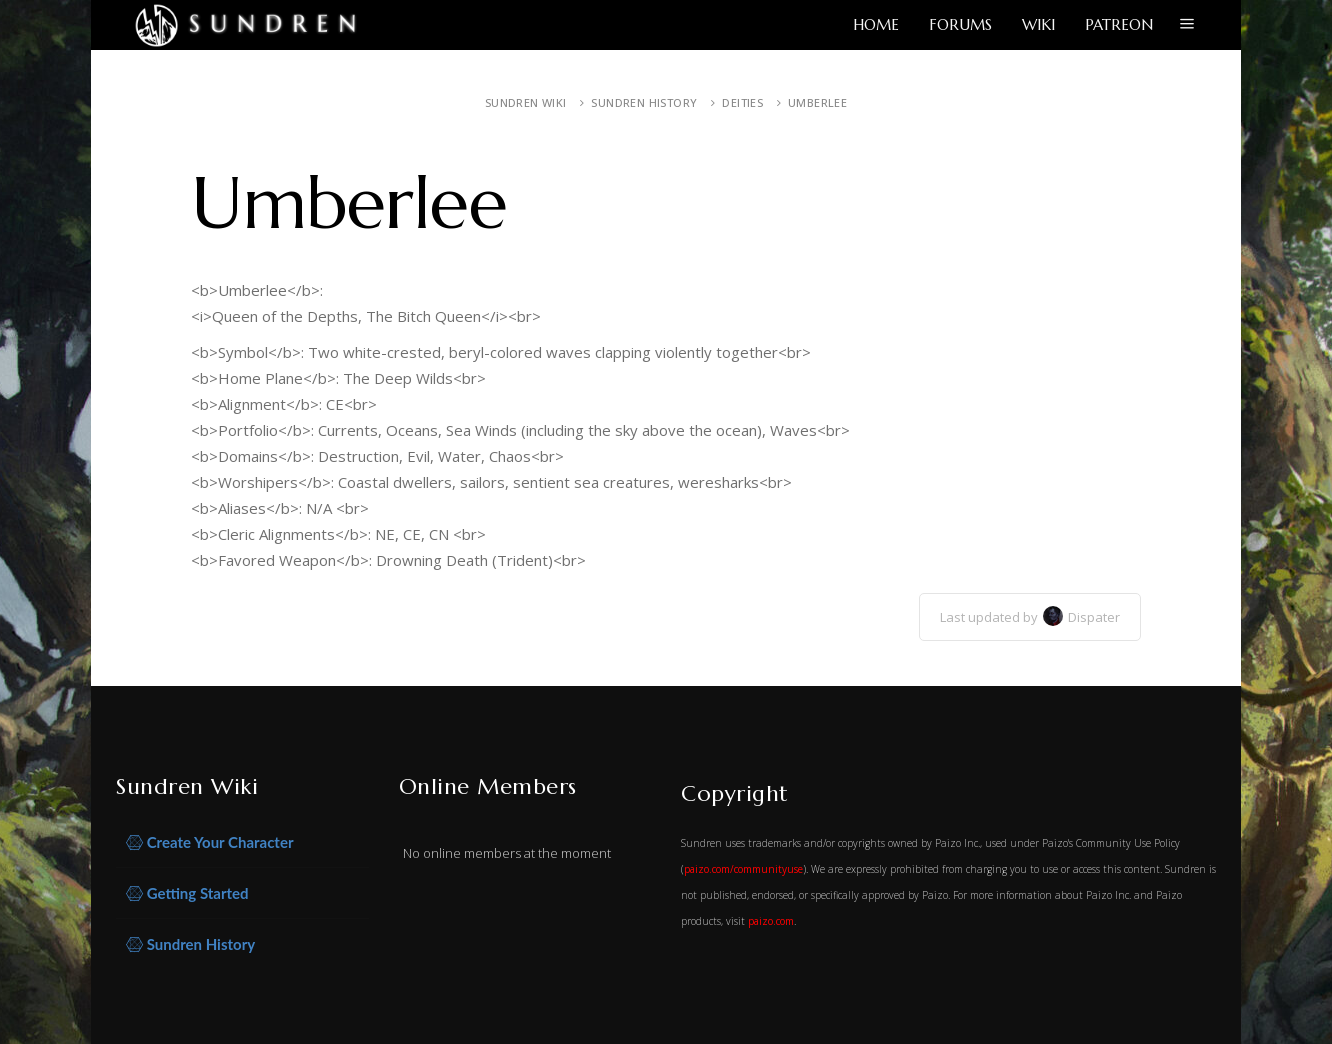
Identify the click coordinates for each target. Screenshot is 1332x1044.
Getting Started (187, 893)
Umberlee (817, 102)
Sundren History (644, 102)
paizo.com (771, 921)
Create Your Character (210, 842)
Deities (742, 102)
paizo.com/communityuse (743, 869)
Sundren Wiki (526, 102)
